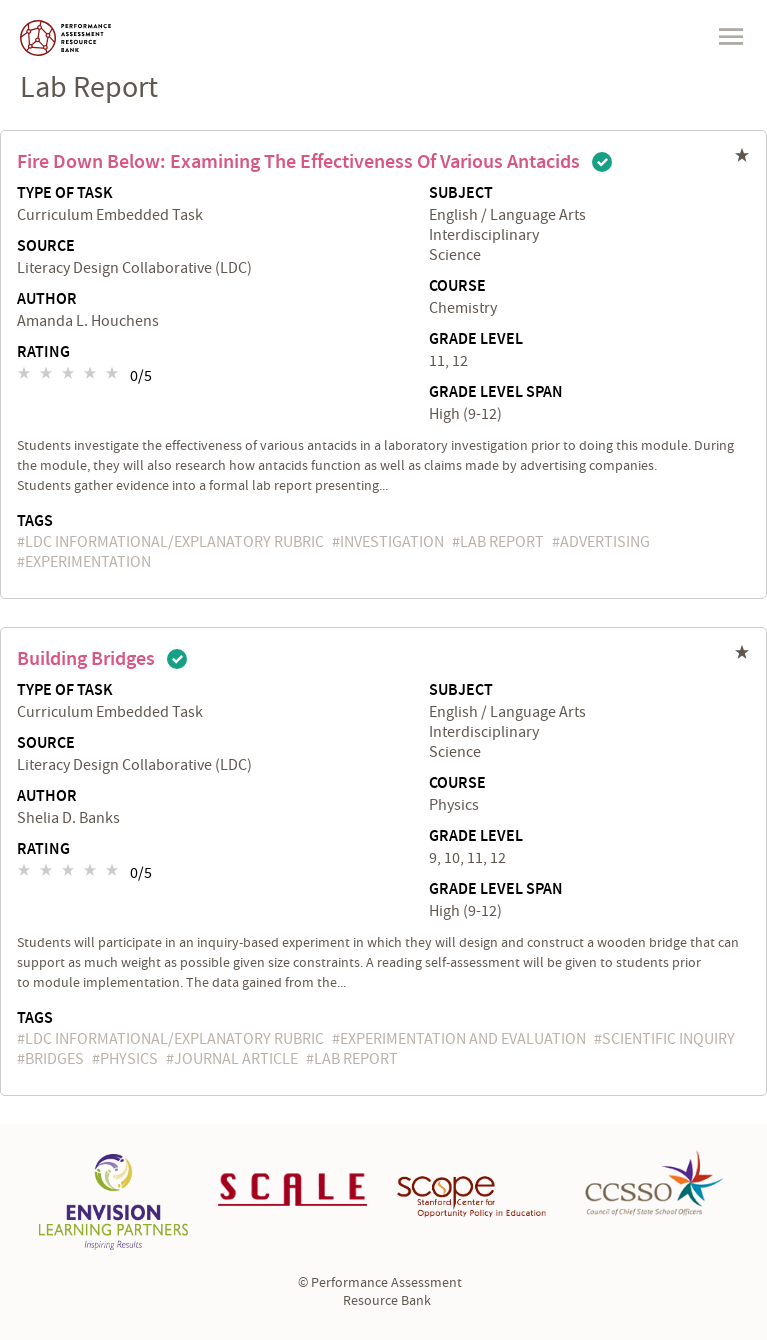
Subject (461, 194)
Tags (35, 521)
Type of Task (65, 194)
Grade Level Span (496, 393)
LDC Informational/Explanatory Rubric (174, 542)
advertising (605, 542)
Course (457, 287)
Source (46, 247)
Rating (43, 353)
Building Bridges (86, 659)
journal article (236, 1059)
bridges (54, 1059)
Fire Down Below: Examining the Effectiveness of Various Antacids (298, 162)
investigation (392, 542)
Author (47, 300)
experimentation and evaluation (463, 1039)
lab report (502, 542)
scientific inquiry (668, 1039)
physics (129, 1059)
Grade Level (476, 340)
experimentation (88, 562)
